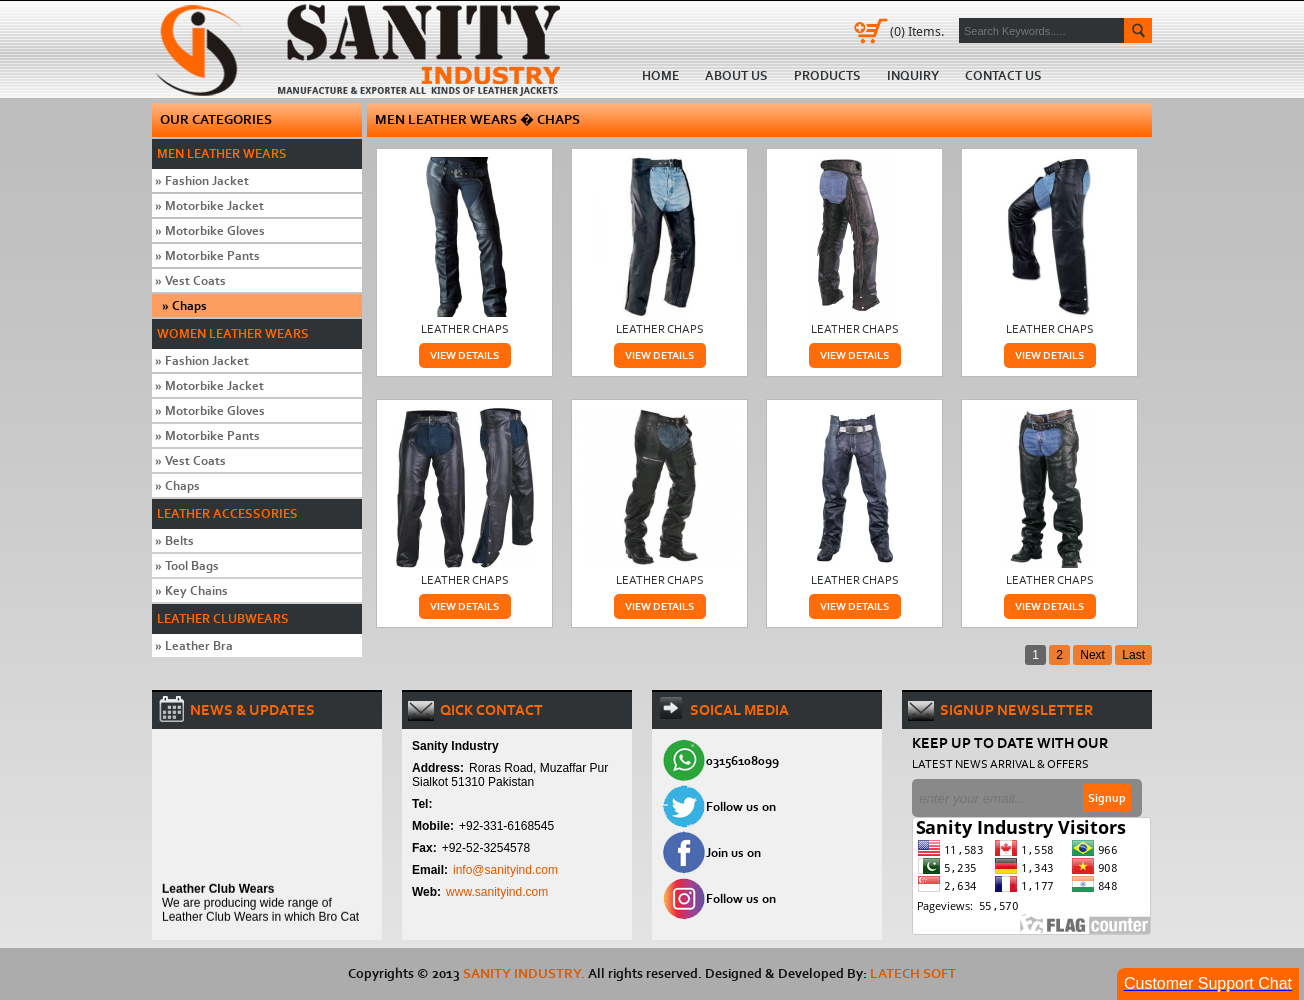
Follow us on (741, 806)
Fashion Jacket (202, 180)
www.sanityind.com (497, 892)
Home (364, 49)
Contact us (1003, 75)
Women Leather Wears (233, 333)
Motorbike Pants (207, 255)
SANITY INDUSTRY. (524, 973)
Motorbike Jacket (209, 205)
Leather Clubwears (223, 618)
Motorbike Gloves (210, 230)
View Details (464, 355)
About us (736, 75)
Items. (917, 31)
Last (1133, 655)
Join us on (733, 852)
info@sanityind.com (505, 870)
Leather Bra (194, 645)
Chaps (184, 305)
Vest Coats (190, 280)
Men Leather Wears (222, 153)
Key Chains (191, 590)
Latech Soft (913, 973)
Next (1092, 655)
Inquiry (913, 75)
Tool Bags (187, 565)
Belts (174, 540)
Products (827, 75)
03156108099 (742, 760)
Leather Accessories (227, 513)
